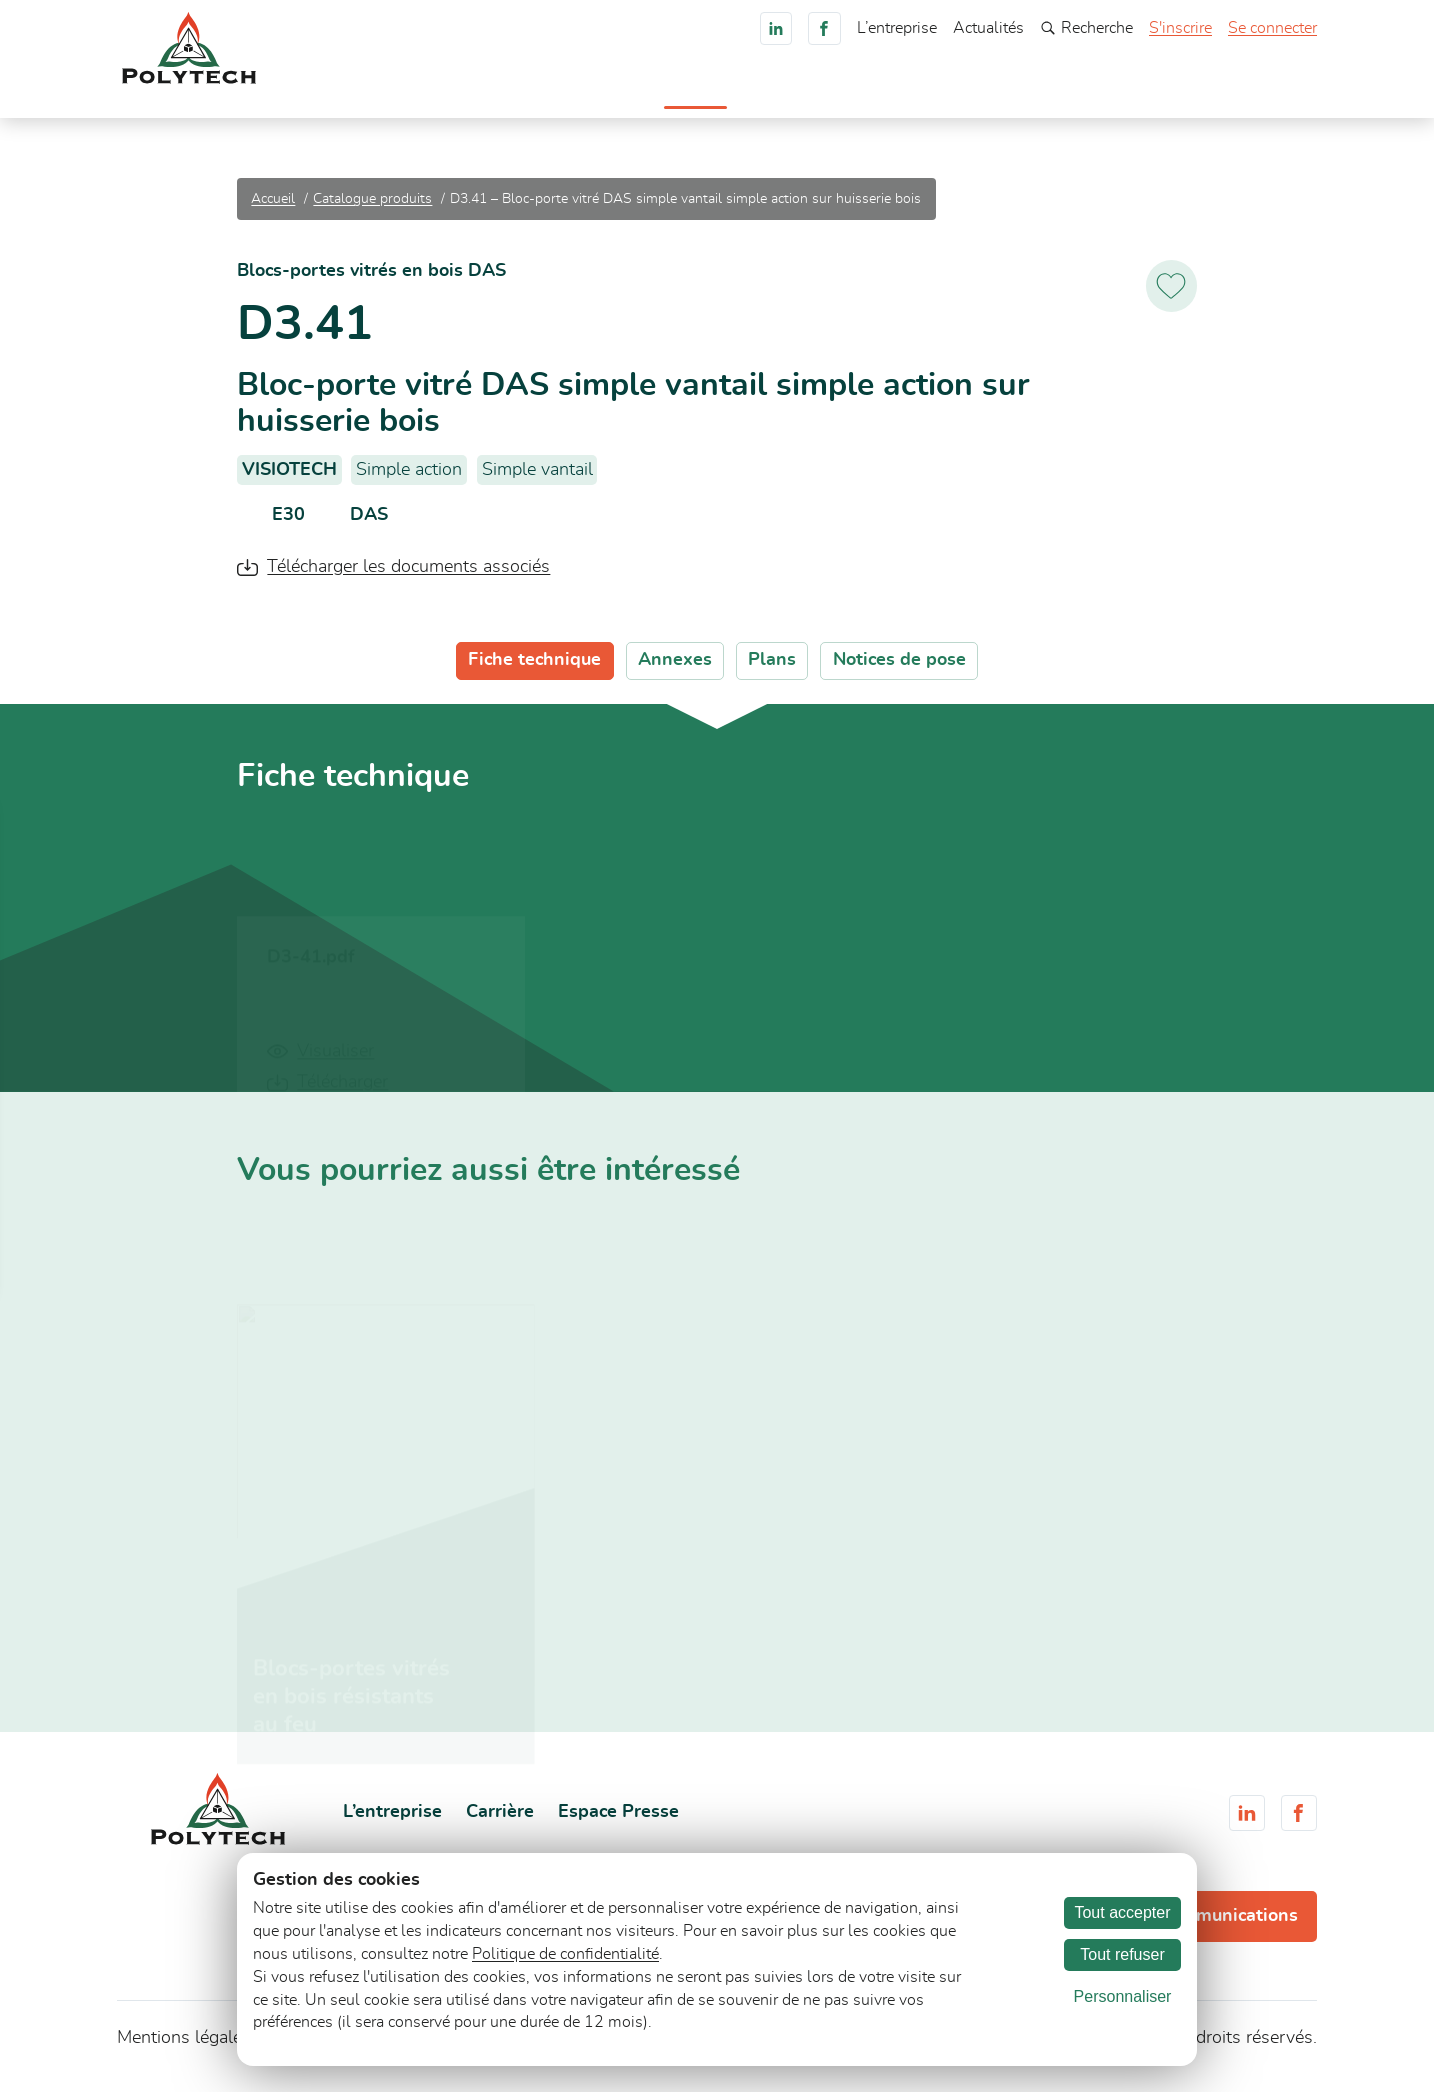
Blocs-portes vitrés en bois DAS (371, 282)
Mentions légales (184, 2049)
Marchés (730, 95)
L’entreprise (897, 28)
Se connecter (1272, 28)
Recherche (1086, 28)
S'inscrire (1180, 28)
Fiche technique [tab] (534, 671)
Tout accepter (1122, 1912)
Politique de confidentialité (565, 1954)
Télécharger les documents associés (408, 578)
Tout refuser (1122, 1954)
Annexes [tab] (675, 671)
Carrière (1120, 95)
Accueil (570, 95)
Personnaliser (1123, 1996)
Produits (648, 95)
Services (812, 95)
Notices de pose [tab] (899, 671)
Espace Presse (618, 1823)
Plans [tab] (772, 671)
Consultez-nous (1242, 93)
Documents (906, 95)
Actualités (988, 28)
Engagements (1020, 95)
